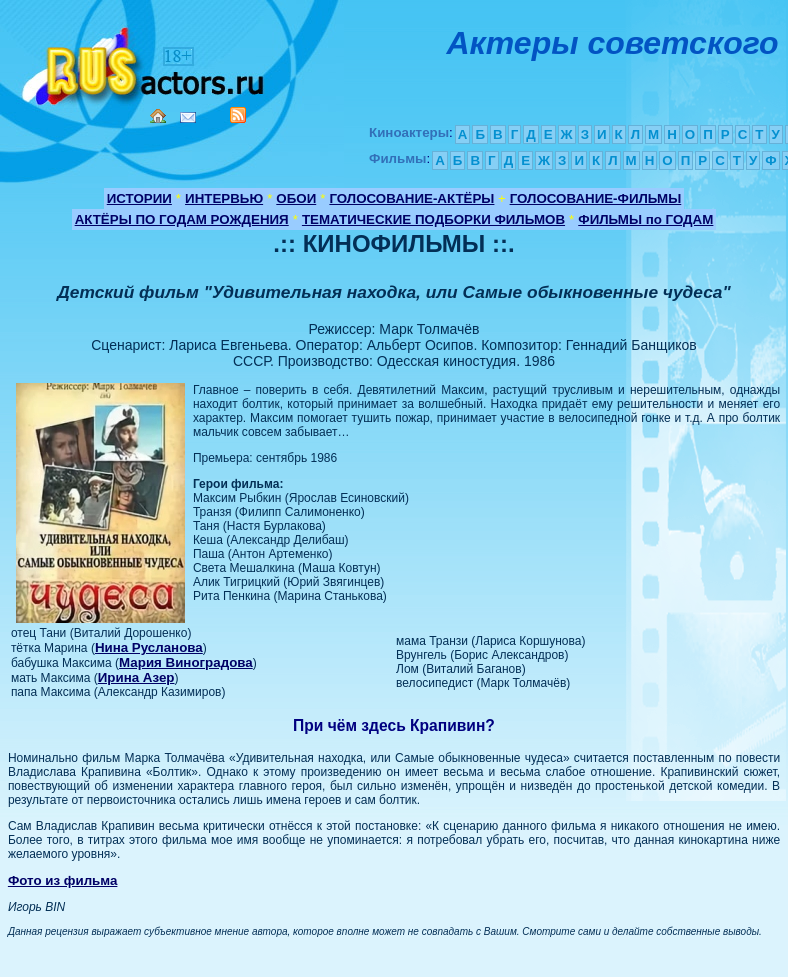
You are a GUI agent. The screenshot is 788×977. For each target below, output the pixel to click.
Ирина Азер (136, 677)
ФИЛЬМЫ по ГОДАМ (645, 219)
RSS (238, 115)
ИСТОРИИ (139, 198)
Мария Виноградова (186, 662)
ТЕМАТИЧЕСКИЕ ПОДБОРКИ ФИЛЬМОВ (433, 219)
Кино (145, 62)
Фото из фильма (63, 880)
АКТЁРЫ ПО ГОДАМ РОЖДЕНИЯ (182, 219)
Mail (188, 117)
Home (158, 116)
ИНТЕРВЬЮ (224, 198)
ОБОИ (296, 198)
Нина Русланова (149, 647)
